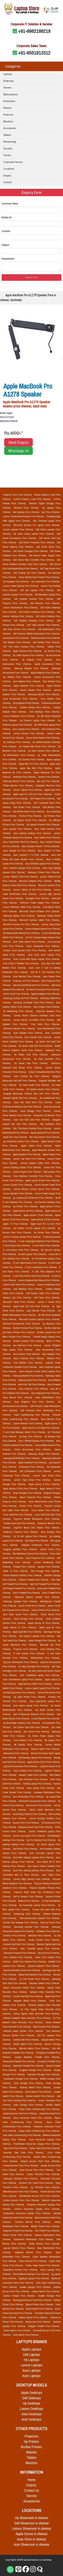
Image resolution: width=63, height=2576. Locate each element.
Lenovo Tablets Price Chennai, (28, 789)
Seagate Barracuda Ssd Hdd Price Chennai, (31, 1078)
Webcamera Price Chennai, (16, 1753)
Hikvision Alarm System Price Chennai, (24, 2031)
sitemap (48, 2559)
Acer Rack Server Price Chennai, (21, 1614)
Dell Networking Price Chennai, (31, 1560)
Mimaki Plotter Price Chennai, (45, 2226)
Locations (8, 169)
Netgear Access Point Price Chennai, (36, 1827)
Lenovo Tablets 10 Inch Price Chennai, (32, 889)
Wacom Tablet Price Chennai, (45, 1748)
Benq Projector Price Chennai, (30, 1358)
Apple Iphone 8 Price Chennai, (44, 1484)
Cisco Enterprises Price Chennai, (43, 946)
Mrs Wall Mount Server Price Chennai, (31, 1553)
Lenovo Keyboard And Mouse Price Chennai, (39, 1280)
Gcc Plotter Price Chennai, (47, 2230)
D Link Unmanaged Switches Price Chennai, (39, 1241)
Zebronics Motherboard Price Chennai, (31, 985)
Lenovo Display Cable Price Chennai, (40, 1163)
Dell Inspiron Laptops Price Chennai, (37, 1636)
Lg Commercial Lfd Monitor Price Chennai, (33, 1197)
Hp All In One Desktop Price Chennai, (31, 1200)
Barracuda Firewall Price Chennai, (19, 2061)
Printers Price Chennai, (31, 815)
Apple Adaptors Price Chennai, (45, 672)
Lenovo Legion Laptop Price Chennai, (42, 1688)
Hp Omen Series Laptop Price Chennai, (35, 533)
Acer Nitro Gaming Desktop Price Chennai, (34, 1870)
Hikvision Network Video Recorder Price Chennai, (27, 2018)
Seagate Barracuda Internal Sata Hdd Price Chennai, (31, 1093)
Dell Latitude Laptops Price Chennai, (31, 592)
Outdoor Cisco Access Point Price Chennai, (25, 950)
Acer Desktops (31, 2419)
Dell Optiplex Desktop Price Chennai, (35, 598)
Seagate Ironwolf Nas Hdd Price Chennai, (31, 1122)
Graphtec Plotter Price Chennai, (18, 2230)
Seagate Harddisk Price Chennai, (21, 1549)
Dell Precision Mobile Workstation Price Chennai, (36, 633)
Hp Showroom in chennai (31, 2517)
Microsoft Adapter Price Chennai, (36, 880)
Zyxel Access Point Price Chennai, (37, 2169)
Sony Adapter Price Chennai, (26, 703)
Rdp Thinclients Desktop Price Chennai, (32, 1128)
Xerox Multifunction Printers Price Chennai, (39, 577)
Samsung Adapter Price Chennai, (32, 668)
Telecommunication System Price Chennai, (39, 1918)
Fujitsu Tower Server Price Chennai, (43, 2265)
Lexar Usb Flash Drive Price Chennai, (34, 1102)
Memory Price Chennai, (29, 1900)
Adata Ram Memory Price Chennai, (35, 1974)
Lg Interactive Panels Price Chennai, (21, 1141)
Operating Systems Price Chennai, (32, 1926)
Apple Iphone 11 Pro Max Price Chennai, (41, 1427)
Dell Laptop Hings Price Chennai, (31, 800)
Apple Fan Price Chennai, (15, 1137)
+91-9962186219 (34, 31)
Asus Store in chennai (31, 2539)
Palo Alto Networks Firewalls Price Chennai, (31, 2050)
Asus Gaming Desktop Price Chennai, (33, 833)
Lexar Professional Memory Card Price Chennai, (31, 1104)
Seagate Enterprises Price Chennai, (41, 1544)
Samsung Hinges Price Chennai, (44, 1453)
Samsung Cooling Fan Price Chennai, (21, 998)
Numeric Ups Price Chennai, (18, 1297)
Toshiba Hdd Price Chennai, (26, 2039)
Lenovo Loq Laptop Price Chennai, (29, 1835)
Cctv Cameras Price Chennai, (18, 1957)
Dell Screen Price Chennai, (27, 807)
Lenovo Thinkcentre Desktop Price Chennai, (24, 516)
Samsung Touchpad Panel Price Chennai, (34, 1002)
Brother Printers (31, 2446)
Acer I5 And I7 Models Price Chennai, (21, 963)
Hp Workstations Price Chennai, (19, 755)
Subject (5, 245)
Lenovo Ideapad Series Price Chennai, (42, 928)
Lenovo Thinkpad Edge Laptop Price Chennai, (31, 1347)
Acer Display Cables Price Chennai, (31, 1004)
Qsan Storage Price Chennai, (29, 2104)
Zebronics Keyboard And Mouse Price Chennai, (31, 1065)
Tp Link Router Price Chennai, (34, 1978)
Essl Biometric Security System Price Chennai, (31, 2033)
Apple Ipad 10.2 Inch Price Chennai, (32, 1306)
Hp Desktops (31, 2403)
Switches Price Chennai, (40, 1935)
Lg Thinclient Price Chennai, (45, 2187)
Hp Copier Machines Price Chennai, (31, 1642)
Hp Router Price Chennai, (47, 1232)
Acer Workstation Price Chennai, (29, 1796)
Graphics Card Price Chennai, (18, 494)
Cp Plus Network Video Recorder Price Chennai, (31, 2020)
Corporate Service (13, 162)
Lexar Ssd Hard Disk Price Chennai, (32, 1119)
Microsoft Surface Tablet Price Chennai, (40, 920)
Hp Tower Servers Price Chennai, (29, 655)
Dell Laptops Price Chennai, (26, 512)
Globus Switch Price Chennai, (34, 2317)
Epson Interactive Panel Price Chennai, (31, 2311)
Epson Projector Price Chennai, (36, 1497)
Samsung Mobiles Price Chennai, (28, 1375)
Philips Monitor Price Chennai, (18, 785)
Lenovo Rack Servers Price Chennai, (43, 737)
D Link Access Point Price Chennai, (21, 1249)
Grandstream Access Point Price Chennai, (39, 2195)
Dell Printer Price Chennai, (25, 1848)
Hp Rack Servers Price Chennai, (44, 750)
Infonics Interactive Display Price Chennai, (37, 2208)
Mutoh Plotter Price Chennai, (18, 2234)
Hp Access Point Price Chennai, (31, 1230)
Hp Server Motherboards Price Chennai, (31, 1707)
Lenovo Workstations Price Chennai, (21, 607)
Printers (7, 108)
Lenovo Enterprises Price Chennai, (31, 1473)
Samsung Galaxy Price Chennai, (19, 915)
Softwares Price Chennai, (48, 1931)
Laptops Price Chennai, (48, 1566)
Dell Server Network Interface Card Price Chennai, (31, 562)
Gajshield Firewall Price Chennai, (29, 2065)
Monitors (8, 122)
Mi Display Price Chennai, (29, 1744)
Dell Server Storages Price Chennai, (31, 551)
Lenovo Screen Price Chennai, (18, 1184)
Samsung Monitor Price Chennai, (19, 781)
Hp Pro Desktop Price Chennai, (42, 1840)
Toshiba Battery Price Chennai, (35, 707)
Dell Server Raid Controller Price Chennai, (34, 559)
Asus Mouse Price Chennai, (18, 1397)
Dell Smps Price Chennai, (47, 1297)
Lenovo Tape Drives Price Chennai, (33, 1479)
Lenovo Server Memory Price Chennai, (31, 1113)
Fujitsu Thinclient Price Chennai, (43, 2174)
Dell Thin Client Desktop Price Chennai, (24, 646)
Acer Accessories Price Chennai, (31, 661)
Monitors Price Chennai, (27, 507)
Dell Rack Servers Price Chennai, (20, 629)
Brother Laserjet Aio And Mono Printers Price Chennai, (31, 1334)
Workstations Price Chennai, (45, 1657)
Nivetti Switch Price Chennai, (39, 2308)
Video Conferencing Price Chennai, (32, 1414)
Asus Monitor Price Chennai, (42, 1310)
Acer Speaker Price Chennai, (29, 1032)
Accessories (9, 128)
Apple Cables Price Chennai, (37, 1145)
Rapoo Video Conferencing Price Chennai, (31, 2120)
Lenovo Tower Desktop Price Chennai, (21, 585)
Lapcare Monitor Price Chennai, (19, 2248)
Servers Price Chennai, (49, 776)
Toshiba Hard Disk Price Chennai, (19, 1523)
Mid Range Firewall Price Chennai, (19, 1588)
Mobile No (7, 217)
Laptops (7, 74)
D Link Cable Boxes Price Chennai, (30, 1262)
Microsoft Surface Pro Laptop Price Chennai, (37, 525)
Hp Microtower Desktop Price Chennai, (22, 1722)
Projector (8, 115)
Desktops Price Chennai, (25, 776)
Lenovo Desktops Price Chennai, (19, 716)
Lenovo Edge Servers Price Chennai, (32, 1879)
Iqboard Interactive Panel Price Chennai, (31, 2215)
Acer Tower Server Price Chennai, (29, 941)
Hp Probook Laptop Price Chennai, (38, 720)
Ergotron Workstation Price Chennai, (21, 1662)
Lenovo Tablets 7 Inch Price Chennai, (21, 876)
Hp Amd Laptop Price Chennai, (32, 1254)
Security (7, 149)
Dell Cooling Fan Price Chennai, (30, 572)
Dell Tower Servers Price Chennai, (43, 624)
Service (7, 155)
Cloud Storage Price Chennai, (28, 1618)
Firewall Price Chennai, (24, 1566)
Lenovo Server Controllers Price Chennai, (34, 1019)
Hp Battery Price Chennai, (18, 677)
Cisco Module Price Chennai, (28, 1740)
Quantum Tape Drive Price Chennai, (24, 2152)
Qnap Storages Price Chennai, (27, 1492)
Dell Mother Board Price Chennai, (29, 811)
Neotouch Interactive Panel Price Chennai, (31, 2280)
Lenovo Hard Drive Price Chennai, (19, 1284)
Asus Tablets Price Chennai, (47, 837)
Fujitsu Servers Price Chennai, (33, 2261)
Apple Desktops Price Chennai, (33, 1462)
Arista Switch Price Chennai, (38, 2091)
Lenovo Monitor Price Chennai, (28, 1423)
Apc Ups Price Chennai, (48, 781)
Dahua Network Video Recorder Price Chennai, (31, 2024)
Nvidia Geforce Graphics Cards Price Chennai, (31, 1048)
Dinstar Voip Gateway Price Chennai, (21, 1922)
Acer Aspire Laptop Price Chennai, (31, 1705)
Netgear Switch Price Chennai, (31, 2000)
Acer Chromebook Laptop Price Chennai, (23, 1679)
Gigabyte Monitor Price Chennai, (35, 2252)
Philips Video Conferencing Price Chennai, (39, 2109)
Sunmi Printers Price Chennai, (44, 1939)
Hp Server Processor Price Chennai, (43, 989)
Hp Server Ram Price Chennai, (32, 1063)
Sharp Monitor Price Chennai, (44, 2243)
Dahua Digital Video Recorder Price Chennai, (37, 2013)
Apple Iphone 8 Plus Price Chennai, (20, 1488)
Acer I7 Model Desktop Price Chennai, (36, 1440)
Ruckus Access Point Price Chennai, (22, 2200)
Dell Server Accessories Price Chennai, (31, 536)
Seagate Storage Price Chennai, (35, 2070)
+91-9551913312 (34, 52)
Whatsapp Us (18, 450)
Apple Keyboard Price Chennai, (45, 1132)
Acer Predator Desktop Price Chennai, (31, 1443)
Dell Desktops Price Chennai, (45, 711)
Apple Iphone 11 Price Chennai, (45, 1219)
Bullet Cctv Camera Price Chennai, (30, 1961)
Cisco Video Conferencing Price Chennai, (31, 2154)
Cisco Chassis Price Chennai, (28, 1770)
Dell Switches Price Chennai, (29, 1288)
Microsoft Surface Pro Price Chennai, (21, 924)
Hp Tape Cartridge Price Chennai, (34, 1666)
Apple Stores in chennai (31, 2533)
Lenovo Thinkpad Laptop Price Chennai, (31, 835)
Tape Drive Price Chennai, (15, 2148)
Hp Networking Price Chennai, (19, 1011)
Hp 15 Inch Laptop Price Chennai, (30, 1536)
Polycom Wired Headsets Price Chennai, (31, 1881)
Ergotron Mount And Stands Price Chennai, (37, 1527)
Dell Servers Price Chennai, (39, 1805)
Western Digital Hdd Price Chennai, (20, 1097)
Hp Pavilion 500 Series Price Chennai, (38, 746)
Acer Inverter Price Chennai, (38, 1037)
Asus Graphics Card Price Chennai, (35, 1401)
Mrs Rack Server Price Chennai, (45, 1137)
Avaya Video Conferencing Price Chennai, (39, 2130)
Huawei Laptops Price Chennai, (36, 2287)
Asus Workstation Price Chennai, (31, 2254)
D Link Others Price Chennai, (46, 1245)
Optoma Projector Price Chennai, (44, 1965)
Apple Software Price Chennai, (45, 993)
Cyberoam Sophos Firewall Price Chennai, (37, 1597)
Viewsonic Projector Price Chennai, (21, 1531)
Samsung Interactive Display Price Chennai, (31, 1929)
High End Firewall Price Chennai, (45, 1584)
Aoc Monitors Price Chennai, (28, 1345)
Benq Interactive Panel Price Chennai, (33, 2117)
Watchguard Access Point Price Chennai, (32, 2300)
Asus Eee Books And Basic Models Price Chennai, (31, 857)
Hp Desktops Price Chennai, (17, 742)
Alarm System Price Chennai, (46, 2026)
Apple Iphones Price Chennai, (28, 650)
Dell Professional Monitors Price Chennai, (34, 1714)
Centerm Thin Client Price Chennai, (36, 2182)
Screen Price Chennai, (31, 1505)
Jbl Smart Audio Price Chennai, (34, 1084)
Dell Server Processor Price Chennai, (37, 542)
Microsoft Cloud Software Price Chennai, (39, 911)
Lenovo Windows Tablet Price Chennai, (22, 907)
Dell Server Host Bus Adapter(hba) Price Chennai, (31, 566)
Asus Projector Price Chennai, (34, 1388)
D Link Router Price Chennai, (17, 1245)
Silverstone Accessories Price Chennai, (38, 1801)
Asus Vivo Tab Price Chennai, (32, 1384)
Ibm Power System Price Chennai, (31, 1790)
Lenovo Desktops (31, 2408)
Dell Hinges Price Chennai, (43, 798)
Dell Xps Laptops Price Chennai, (38, 590)
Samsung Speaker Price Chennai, (21, 1601)
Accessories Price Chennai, (16, 637)
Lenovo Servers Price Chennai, (30, 733)
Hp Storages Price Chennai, (16, 581)
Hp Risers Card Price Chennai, (32, 1054)
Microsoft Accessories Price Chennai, (22, 1323)
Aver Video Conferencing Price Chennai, (22, 2135)
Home (31, 2479)
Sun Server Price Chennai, (37, 1731)
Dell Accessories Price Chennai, (45, 637)
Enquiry (7, 176)
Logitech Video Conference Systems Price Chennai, (31, 1365)
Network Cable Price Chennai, (33, 1774)
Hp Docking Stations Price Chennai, (30, 1814)
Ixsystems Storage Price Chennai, (43, 2074)
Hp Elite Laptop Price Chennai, (31, 1907)
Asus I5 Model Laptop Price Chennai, (42, 863)
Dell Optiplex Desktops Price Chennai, (35, 620)
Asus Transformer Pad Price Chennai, (21, 841)
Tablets (7, 135)
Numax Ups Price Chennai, (39, 2321)
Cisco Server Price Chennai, (45, 1510)
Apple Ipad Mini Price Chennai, (27, 1631)
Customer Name (10, 203)
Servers (7, 88)
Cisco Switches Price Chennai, (18, 1514)
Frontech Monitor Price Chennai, (34, 2221)
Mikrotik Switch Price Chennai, (34, 2048)
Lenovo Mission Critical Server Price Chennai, (37, 1189)
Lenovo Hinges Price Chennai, (27, 1171)
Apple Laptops (31, 2349)
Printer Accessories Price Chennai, (33, 1449)
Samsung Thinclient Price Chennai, (21, 2178)
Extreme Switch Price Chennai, (41, 2096)
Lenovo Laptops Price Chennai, (18, 529)
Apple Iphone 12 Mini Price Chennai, (35, 1683)
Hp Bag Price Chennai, (31, 1436)
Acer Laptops (31, 2375)
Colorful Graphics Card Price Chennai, (32, 499)
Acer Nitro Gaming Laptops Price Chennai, (34, 1857)
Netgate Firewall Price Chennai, (44, 2326)
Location (6, 231)
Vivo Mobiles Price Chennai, (29, 1362)
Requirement (8, 258)
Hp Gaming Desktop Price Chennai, (31, 1842)
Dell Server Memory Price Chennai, (31, 544)
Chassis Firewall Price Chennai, (34, 1579)
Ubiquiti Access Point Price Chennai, (40, 2161)
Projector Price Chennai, (26, 1649)
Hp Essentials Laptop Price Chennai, (38, 1905)
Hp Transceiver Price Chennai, (45, 581)
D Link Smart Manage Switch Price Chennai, (24, 1432)
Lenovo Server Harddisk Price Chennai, (31, 1039)
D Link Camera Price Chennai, (30, 1653)
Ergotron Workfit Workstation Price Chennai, (37, 1518)
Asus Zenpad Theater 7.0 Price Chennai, (41, 846)
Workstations (10, 94)
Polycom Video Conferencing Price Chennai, (31, 1417)
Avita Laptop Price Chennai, (41, 1787)
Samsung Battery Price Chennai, (44, 694)
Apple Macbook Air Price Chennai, (31, 770)
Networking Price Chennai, (28, 1913)
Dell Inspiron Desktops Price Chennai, (37, 611)
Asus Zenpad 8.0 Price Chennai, (19, 850)
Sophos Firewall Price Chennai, (20, 2295)
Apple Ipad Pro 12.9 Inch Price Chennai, (33, 794)
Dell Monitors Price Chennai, (45, 603)
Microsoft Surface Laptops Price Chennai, (39, 1319)
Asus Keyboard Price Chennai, (45, 1393)
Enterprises (9, 101)
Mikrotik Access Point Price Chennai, (21, 2191)
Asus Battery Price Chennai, (27, 1354)
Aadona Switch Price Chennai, (36, 2087)
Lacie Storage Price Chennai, (36, 1110)
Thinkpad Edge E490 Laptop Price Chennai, (31, 518)
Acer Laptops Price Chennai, (26, 729)
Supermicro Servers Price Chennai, (21, 2269)
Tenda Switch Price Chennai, (17, 2330)
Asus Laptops (31, 2370)
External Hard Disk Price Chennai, (19, 1944)
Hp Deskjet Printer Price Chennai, (30, 820)
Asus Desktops (31, 2414)
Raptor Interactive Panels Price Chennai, (24, 1987)
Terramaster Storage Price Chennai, (21, 2078)
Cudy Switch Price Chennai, (26, 2334)
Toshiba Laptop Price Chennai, (37, 1783)
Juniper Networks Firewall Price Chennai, (37, 2057)
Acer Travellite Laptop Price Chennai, (40, 1948)
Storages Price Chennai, (38, 898)
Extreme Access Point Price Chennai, (21, 2165)
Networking (9, 142)
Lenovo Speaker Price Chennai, (18, 1193)
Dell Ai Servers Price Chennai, (28, 1896)
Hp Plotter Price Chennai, (26, 1206)
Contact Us (31, 2490)
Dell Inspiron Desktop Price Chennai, (31, 614)
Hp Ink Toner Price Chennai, (16, 993)
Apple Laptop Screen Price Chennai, (42, 1180)
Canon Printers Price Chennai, (45, 1610)
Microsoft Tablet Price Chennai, (19, 1301)
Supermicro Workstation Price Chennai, (34, 2239)
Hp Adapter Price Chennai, (38, 659)
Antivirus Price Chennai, (15, 1935)
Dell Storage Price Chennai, (45, 1571)
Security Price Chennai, (49, 1952)
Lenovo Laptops (31, 2365)
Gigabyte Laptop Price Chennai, (34, 2278)
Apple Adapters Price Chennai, (30, 685)
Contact (7, 182)
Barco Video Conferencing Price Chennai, (31, 2124)
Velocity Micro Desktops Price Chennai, (31, 2274)
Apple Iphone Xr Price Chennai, (20, 1627)
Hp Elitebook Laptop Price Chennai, (31, 722)
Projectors (31, 2436)
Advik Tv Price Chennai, (16, 1571)
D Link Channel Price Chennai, (46, 1718)
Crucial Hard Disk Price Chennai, (28, 1996)
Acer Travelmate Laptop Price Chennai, (40, 1675)
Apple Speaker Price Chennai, (27, 1154)
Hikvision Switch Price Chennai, (44, 1983)
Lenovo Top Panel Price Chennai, (29, 1158)
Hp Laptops (31, 2359)
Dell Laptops (31, 2354)
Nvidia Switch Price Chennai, (28, 2044)
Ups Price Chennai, (50, 512)
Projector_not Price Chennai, (26, 980)
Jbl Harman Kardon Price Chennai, (43, 1089)
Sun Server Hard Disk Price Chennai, (31, 1727)
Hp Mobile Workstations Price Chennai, (31, 1312)
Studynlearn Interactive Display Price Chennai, (27, 2213)
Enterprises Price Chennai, (32, 1466)
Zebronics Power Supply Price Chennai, (40, 902)
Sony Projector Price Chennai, (41, 1557)
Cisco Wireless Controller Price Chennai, (33, 1176)
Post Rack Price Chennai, (45, 1024)
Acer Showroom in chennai (31, 2544)
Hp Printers (31, 2441)
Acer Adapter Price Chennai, (27, 681)
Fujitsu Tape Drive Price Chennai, (44, 2148)
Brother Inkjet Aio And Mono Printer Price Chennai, (31, 1330)
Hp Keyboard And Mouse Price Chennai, (21, 933)
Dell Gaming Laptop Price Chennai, (35, 1757)
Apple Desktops (31, 2392)
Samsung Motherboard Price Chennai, (22, 1458)
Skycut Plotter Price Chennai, (40, 2304)
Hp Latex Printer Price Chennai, (30, 1696)
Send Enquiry (18, 442)
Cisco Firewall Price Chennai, (27, 1592)
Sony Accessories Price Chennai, (21, 698)
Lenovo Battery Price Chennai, (36, 690)
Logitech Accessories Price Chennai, (20, 1766)
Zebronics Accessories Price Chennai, (31, 1056)
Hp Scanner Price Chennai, (32, 759)
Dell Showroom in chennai (31, 2523)
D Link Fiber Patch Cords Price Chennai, (31, 1275)
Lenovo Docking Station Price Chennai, (22, 1167)
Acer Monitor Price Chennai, (27, 976)
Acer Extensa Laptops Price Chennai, (31, 1859)
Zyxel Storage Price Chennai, (29, 2083)
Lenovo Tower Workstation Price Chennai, (31, 891)
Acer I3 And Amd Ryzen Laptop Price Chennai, (36, 959)
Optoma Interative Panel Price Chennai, (22, 1970)
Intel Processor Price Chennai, (34, 1779)
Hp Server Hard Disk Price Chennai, (36, 1045)
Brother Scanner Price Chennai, (29, 1340)
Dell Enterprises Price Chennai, (36, 1471)
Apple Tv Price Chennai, (16, 1223)
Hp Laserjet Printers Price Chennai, (43, 824)
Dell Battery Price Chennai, (46, 642)
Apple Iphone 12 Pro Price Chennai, (43, 1761)
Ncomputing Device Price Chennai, (19, 1692)
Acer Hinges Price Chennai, (46, 1006)
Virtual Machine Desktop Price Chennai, (23, 1575)
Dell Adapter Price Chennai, (17, 642)
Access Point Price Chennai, (26, 1822)
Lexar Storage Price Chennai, (42, 1640)
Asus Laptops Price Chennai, (18, 828)
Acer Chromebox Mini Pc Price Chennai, (31, 1872)
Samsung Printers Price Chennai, (44, 872)
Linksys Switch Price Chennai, (46, 2291)
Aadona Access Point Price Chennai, (20, 2113)
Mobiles (31, 2452)
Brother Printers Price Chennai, (28, 1327)
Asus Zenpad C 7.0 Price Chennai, (31, 854)
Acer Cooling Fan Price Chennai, (32, 1076)
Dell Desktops (31, 2398)
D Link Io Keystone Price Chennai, (41, 1267)
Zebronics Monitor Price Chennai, (19, 1028)
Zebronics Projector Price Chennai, (19, 1952)
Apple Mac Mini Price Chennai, (37, 768)
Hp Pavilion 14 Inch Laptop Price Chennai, (35, 1228)
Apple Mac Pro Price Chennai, (34, 763)
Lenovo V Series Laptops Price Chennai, (22, 1236)
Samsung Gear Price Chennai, (32, 1380)
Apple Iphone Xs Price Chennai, (44, 1623)
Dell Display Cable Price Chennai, (43, 1293)
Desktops (8, 81)
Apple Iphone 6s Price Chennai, (28, 1210)
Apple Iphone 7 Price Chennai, (39, 1215)
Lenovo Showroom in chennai (31, 2528)
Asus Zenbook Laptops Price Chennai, (22, 867)
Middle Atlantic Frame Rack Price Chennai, (31, 883)
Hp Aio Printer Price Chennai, (32, 1605)
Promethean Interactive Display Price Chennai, (37, 2143)
